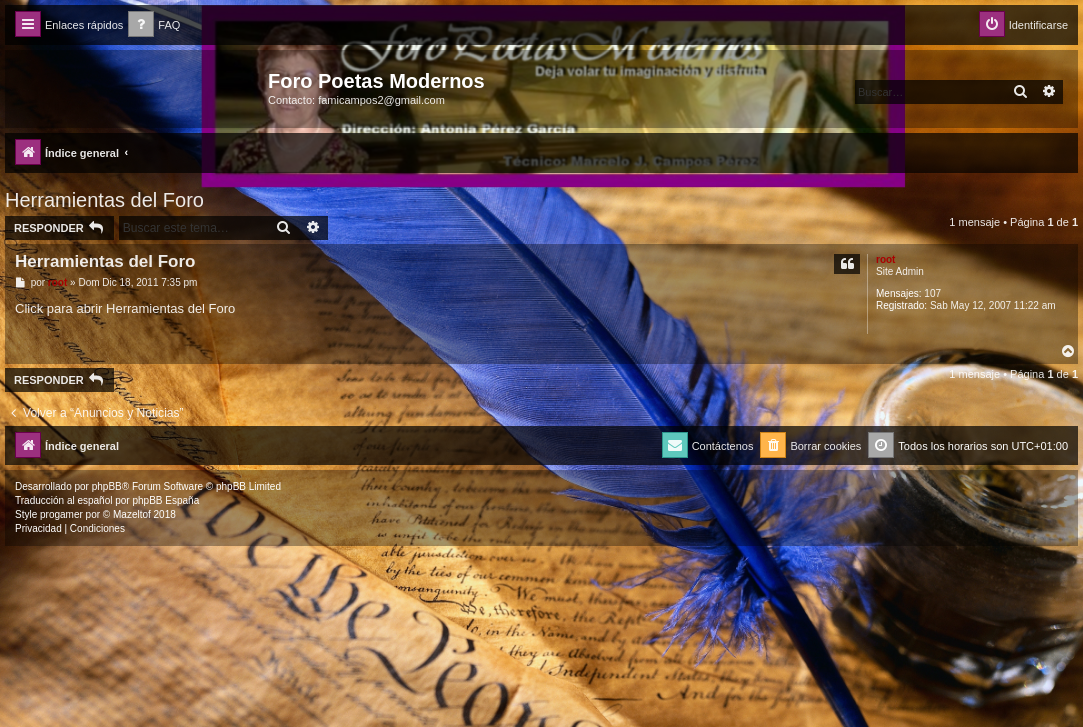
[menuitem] (154, 25)
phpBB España (165, 500)
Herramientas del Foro (104, 200)
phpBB (107, 486)
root (885, 259)
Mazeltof (132, 514)
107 (932, 293)
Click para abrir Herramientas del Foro (125, 308)
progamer (61, 514)
